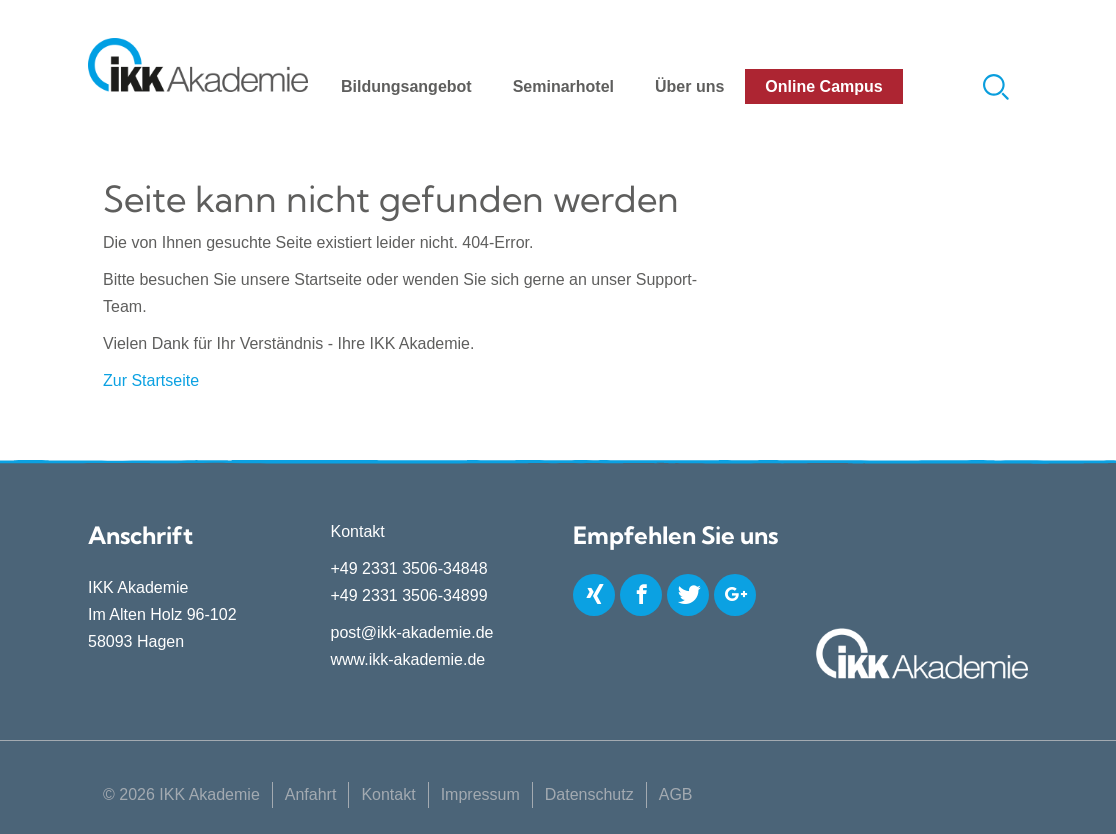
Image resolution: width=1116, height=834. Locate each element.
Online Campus (823, 86)
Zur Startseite (151, 380)
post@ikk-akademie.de (412, 632)
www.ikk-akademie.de (408, 659)
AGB (676, 794)
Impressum (480, 794)
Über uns (689, 86)
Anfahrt (311, 794)
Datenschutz (589, 794)
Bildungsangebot (406, 86)
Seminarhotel (563, 86)
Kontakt (388, 794)
